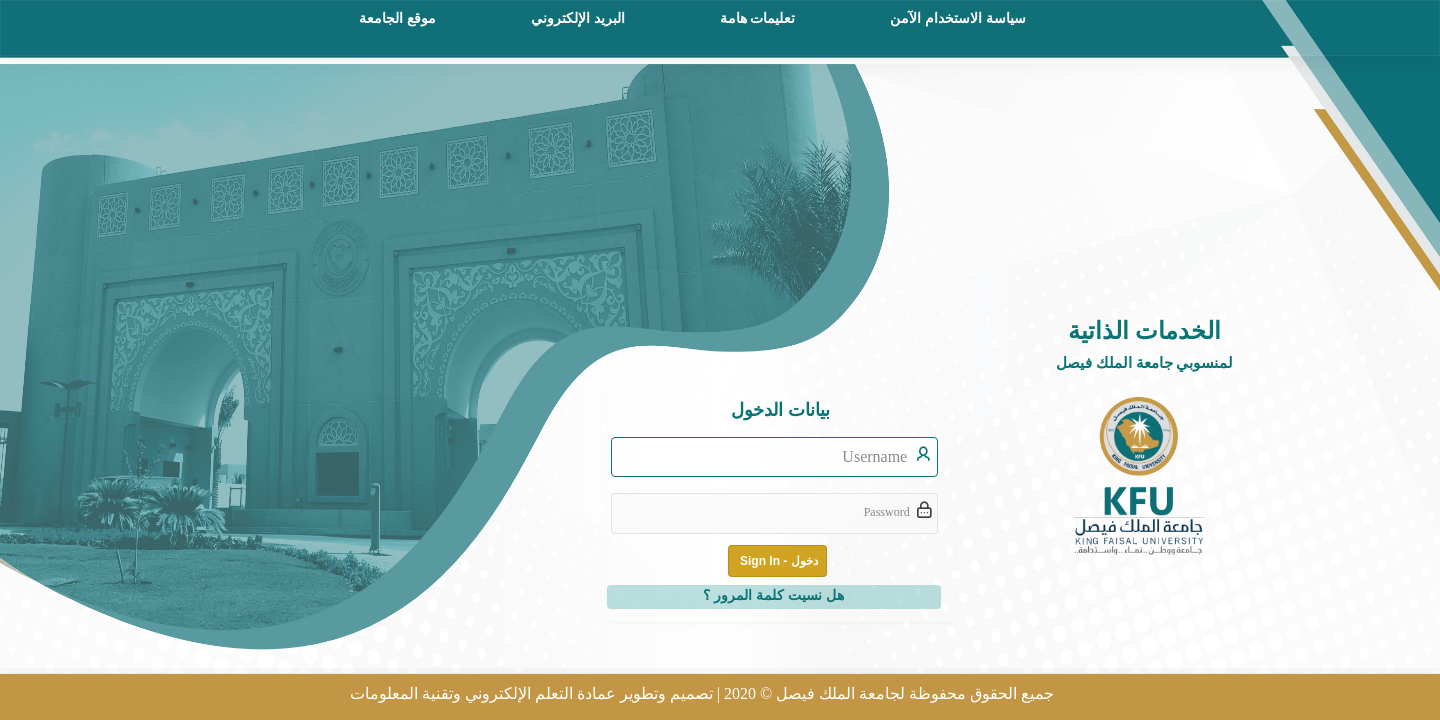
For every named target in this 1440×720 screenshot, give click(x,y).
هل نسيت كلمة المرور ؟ (773, 595)
